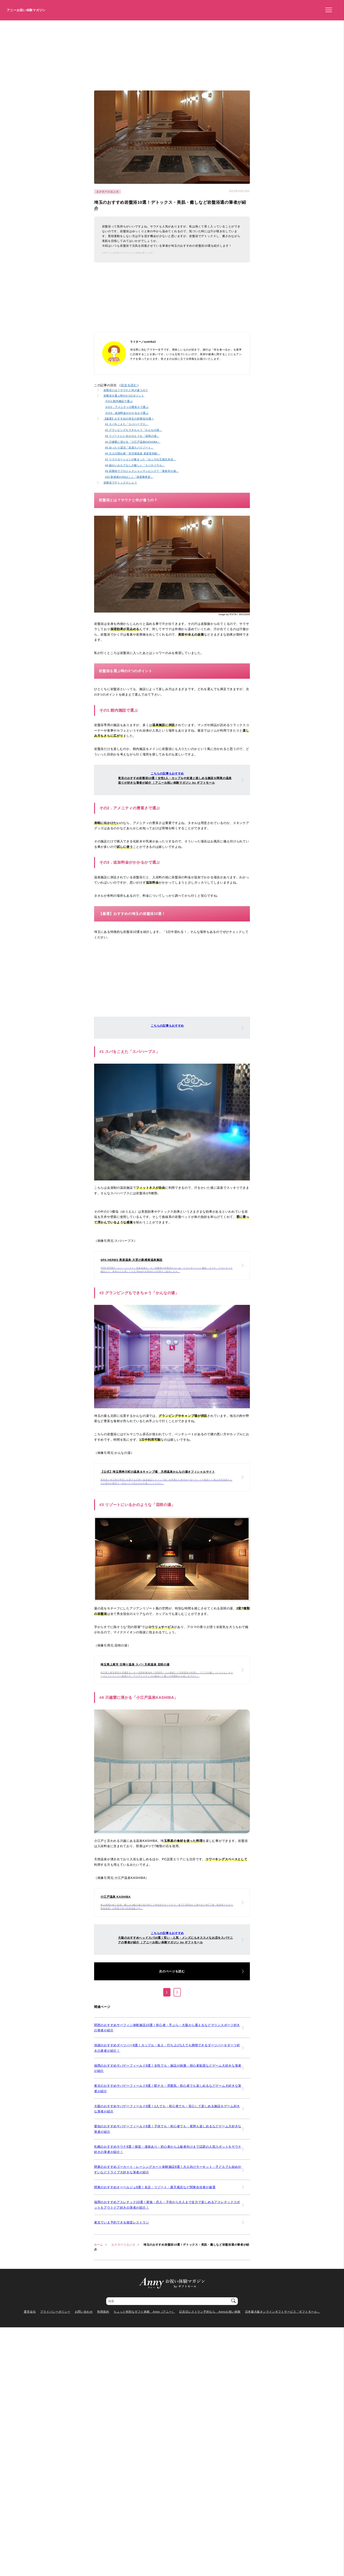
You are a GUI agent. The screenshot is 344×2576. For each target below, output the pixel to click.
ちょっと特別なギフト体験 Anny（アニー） (144, 2311)
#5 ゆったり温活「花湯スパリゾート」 (129, 447)
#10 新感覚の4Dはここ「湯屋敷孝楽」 (129, 476)
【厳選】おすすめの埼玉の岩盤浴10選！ (129, 418)
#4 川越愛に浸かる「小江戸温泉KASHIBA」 (132, 441)
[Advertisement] (172, 53)
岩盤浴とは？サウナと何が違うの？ (126, 390)
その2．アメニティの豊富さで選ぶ (127, 407)
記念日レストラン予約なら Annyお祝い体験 (209, 2311)
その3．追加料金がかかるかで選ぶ (127, 412)
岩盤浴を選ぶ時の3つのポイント (124, 395)
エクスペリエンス (107, 191)
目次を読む (129, 385)
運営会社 (30, 2311)
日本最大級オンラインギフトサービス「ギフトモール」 (282, 2311)
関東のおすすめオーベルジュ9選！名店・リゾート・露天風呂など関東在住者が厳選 (154, 2187)
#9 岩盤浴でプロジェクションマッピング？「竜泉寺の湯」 (142, 470)
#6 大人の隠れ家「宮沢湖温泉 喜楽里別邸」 (132, 453)
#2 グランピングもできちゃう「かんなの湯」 (133, 430)
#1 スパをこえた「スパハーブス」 (126, 424)
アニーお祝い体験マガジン (26, 10)
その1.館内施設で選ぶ (119, 401)
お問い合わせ (84, 2311)
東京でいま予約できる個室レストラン (121, 2222)
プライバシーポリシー (55, 2311)
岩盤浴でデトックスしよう (120, 482)
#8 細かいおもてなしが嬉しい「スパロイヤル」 (135, 465)
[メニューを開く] (327, 10)
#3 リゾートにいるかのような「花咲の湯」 (132, 435)
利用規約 (103, 2311)
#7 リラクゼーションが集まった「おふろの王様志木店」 (140, 459)
